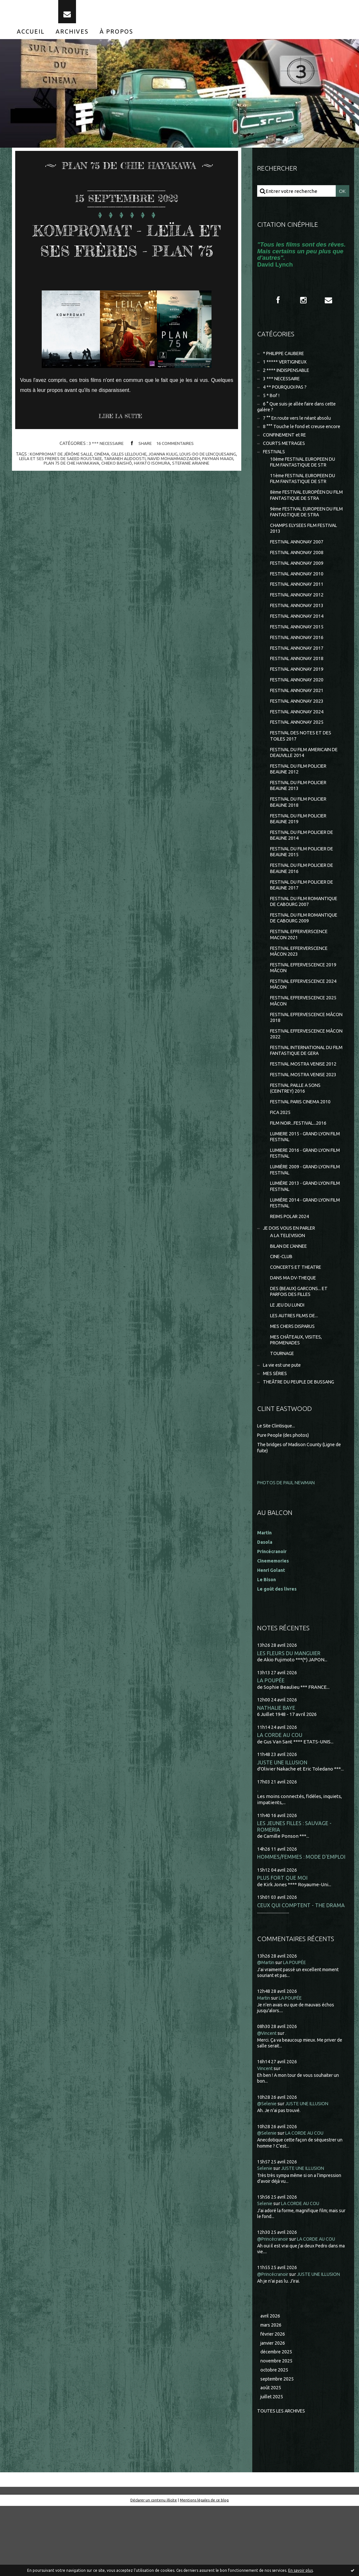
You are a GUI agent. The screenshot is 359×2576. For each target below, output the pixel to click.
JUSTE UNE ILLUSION (282, 1827)
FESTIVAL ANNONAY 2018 (298, 683)
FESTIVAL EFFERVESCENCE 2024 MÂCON (306, 1026)
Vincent (266, 2134)
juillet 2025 (272, 2466)
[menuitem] (30, 38)
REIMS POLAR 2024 (291, 1270)
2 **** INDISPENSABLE (288, 379)
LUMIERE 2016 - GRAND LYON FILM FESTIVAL (302, 1204)
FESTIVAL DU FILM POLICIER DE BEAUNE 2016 (305, 904)
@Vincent (268, 2099)
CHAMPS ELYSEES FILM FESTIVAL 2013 (306, 546)
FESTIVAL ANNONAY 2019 (298, 694)
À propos (116, 38)
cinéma (117, 481)
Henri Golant (272, 1632)
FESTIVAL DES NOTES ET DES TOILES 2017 (302, 764)
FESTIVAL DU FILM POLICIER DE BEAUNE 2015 (305, 886)
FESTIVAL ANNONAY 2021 (298, 716)
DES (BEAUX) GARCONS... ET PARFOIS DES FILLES (301, 1349)
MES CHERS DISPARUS (294, 1386)
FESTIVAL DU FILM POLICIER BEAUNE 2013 (301, 817)
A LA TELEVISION (289, 1290)
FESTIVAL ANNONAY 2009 (298, 582)
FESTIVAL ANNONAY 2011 (298, 605)
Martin (264, 2064)
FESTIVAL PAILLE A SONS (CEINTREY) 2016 (297, 1135)
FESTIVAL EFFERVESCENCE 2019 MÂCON (306, 1009)
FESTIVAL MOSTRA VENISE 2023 (305, 1121)
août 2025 (271, 2457)
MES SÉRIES (276, 1435)
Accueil (31, 38)
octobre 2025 (274, 2438)
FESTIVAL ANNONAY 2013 (298, 627)
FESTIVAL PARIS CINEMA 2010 (303, 1149)
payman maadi (81, 490)
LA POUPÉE (271, 1744)
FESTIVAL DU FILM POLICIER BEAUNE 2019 (301, 851)
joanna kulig (183, 481)
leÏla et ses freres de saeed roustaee (114, 486)
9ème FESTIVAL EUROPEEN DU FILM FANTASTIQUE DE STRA (305, 529)
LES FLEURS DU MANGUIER (289, 1716)
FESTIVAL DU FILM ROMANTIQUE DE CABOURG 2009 (306, 956)
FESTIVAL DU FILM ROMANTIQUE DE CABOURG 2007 (306, 939)
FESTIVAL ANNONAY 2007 (298, 560)
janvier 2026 (273, 2410)
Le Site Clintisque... (277, 1488)
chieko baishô (175, 490)
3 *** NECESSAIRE (104, 471)
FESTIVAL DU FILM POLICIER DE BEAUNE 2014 (305, 869)
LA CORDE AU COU (280, 1799)
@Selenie (267, 2170)
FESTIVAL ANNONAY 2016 (298, 661)
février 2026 (273, 2401)
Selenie (265, 2234)
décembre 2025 (277, 2420)
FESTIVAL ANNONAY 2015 (298, 649)
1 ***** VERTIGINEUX (286, 370)
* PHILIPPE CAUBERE (286, 361)
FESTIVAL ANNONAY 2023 (298, 728)
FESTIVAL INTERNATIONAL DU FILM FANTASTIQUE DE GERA (304, 1096)
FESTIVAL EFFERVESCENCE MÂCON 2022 (300, 1078)
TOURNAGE (283, 1414)
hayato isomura (212, 490)
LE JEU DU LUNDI (289, 1363)
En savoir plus (300, 2570)
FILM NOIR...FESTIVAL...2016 (300, 1172)
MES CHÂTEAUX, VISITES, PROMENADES (297, 1400)
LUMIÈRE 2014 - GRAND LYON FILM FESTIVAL (302, 1256)
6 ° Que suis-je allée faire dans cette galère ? (299, 418)
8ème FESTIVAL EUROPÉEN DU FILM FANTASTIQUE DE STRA (305, 511)
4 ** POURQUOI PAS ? (286, 397)
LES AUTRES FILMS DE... (296, 1375)
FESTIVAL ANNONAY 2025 (298, 750)
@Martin (266, 2029)
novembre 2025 (277, 2429)
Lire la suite (122, 443)
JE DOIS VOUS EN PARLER (291, 1282)
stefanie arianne (126, 495)
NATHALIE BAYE (276, 1771)
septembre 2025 (278, 2448)
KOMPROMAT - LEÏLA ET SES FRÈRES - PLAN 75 (126, 256)
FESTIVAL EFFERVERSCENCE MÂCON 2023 (302, 991)
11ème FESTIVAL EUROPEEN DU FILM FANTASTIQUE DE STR (306, 494)
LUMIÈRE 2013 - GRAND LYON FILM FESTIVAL (302, 1239)
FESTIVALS (275, 465)
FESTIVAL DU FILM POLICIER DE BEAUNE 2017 (305, 921)
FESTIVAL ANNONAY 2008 (298, 571)
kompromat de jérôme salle (73, 481)
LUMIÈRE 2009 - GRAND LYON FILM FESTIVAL (302, 1221)
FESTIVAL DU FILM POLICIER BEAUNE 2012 (301, 799)
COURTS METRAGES (285, 456)
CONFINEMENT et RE (286, 447)
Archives (72, 38)
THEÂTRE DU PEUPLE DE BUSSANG (302, 1444)
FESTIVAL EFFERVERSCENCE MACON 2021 (302, 974)
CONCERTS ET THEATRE (297, 1324)
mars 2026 (271, 2392)
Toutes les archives (283, 2481)
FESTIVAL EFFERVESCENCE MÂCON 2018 (300, 1061)
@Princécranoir (274, 2305)
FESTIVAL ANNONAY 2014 (298, 638)
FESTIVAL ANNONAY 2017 (298, 672)
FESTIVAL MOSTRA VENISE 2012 (305, 1110)
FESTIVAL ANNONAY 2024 (298, 738)
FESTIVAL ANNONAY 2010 (298, 594)
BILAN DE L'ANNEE (290, 1301)
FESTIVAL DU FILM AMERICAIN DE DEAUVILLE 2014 (303, 782)
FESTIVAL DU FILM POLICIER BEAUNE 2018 (301, 834)
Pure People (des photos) (285, 1497)
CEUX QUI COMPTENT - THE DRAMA (301, 1971)
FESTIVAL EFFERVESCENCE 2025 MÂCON (306, 1043)
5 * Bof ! (271, 405)
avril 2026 (270, 2382)
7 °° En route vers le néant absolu (299, 430)
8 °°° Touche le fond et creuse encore (304, 438)
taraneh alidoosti (181, 486)
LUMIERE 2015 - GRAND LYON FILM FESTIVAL (302, 1187)
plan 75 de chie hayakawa (128, 490)
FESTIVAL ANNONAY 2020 (298, 705)
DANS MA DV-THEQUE (295, 1335)
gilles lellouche (146, 481)
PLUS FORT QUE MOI (282, 1944)
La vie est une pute (284, 1426)
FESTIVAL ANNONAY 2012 (298, 616)
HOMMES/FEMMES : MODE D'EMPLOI (302, 1922)
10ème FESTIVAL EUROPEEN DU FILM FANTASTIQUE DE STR (306, 476)
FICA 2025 (280, 1161)
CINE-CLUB (282, 1313)
